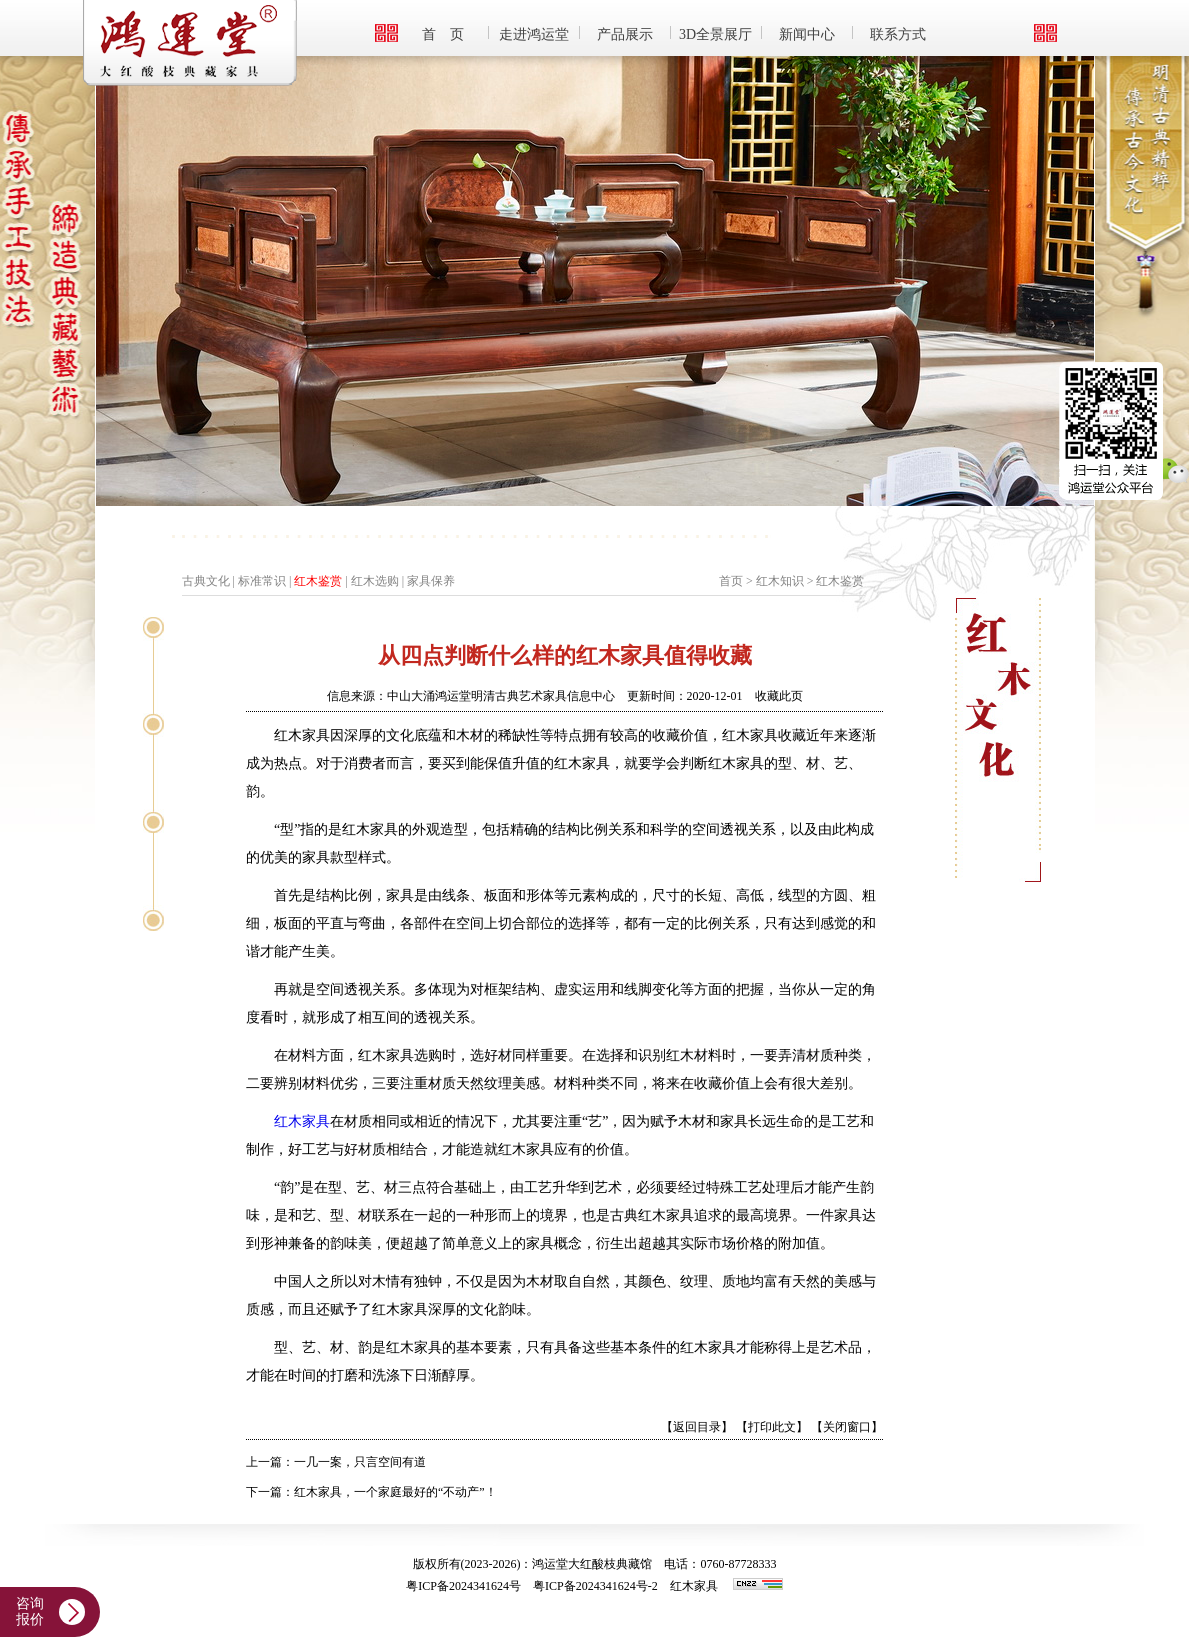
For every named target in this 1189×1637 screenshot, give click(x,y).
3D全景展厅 (715, 34)
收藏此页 (779, 696)
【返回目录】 (697, 1427)
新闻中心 (807, 34)
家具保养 (431, 581)
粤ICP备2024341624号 (463, 1586)
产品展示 (625, 34)
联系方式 (898, 34)
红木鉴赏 (318, 581)
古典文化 (206, 581)
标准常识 (262, 581)
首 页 (443, 34)
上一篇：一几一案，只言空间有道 (336, 1462)
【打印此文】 (772, 1427)
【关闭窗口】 (847, 1427)
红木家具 (302, 1121)
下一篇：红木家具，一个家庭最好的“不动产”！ (371, 1492)
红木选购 (375, 581)
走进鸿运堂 (534, 34)
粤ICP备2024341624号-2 (595, 1586)
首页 (731, 581)
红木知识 (780, 581)
